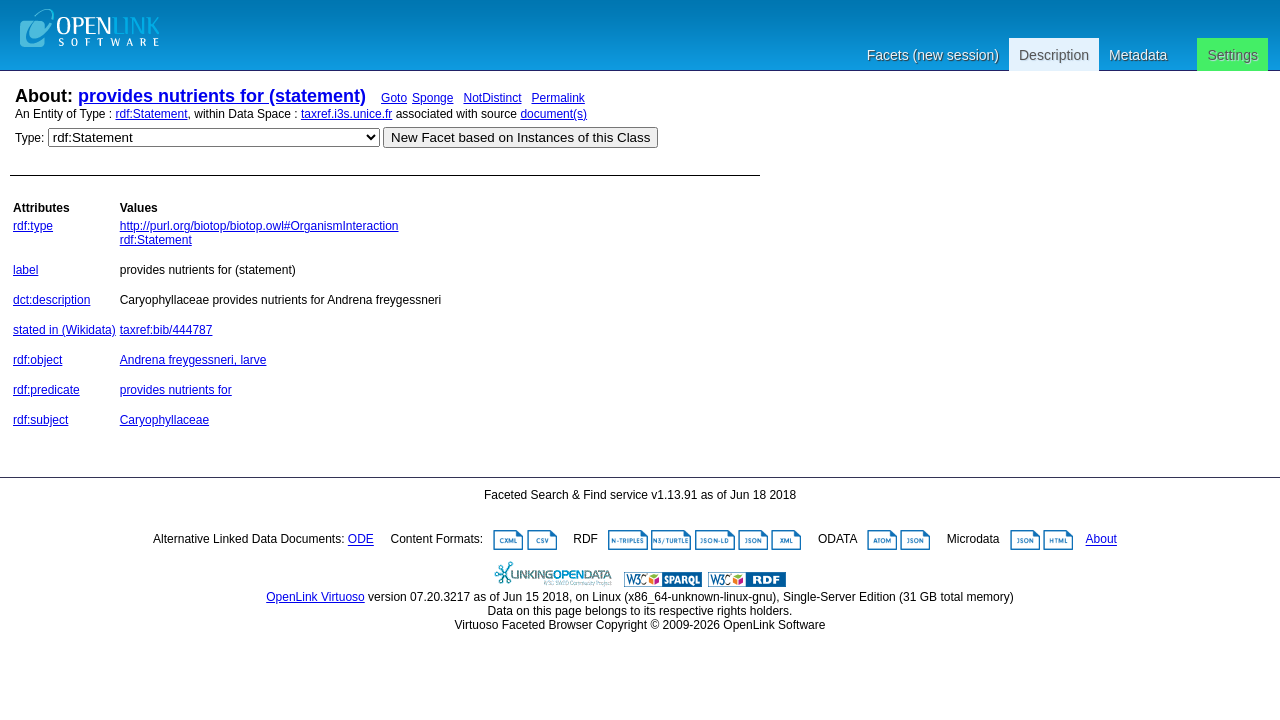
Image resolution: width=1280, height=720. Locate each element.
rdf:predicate (46, 390)
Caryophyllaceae (164, 420)
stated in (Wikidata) (64, 330)
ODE (361, 540)
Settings (1232, 55)
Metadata (1138, 55)
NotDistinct (492, 98)
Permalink (558, 98)
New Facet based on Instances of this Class (520, 137)
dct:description (51, 300)
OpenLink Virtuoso (315, 597)
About (1101, 540)
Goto (394, 98)
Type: (29, 138)
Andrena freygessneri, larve (193, 360)
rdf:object (37, 360)
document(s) (553, 114)
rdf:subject (40, 420)
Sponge (432, 98)
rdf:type (33, 226)
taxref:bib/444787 (166, 330)
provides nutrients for (176, 390)
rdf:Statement (152, 114)
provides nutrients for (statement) (222, 96)
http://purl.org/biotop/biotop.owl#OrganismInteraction (259, 226)
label (25, 270)
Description (1054, 55)
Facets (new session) (933, 55)
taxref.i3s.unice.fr (346, 114)
